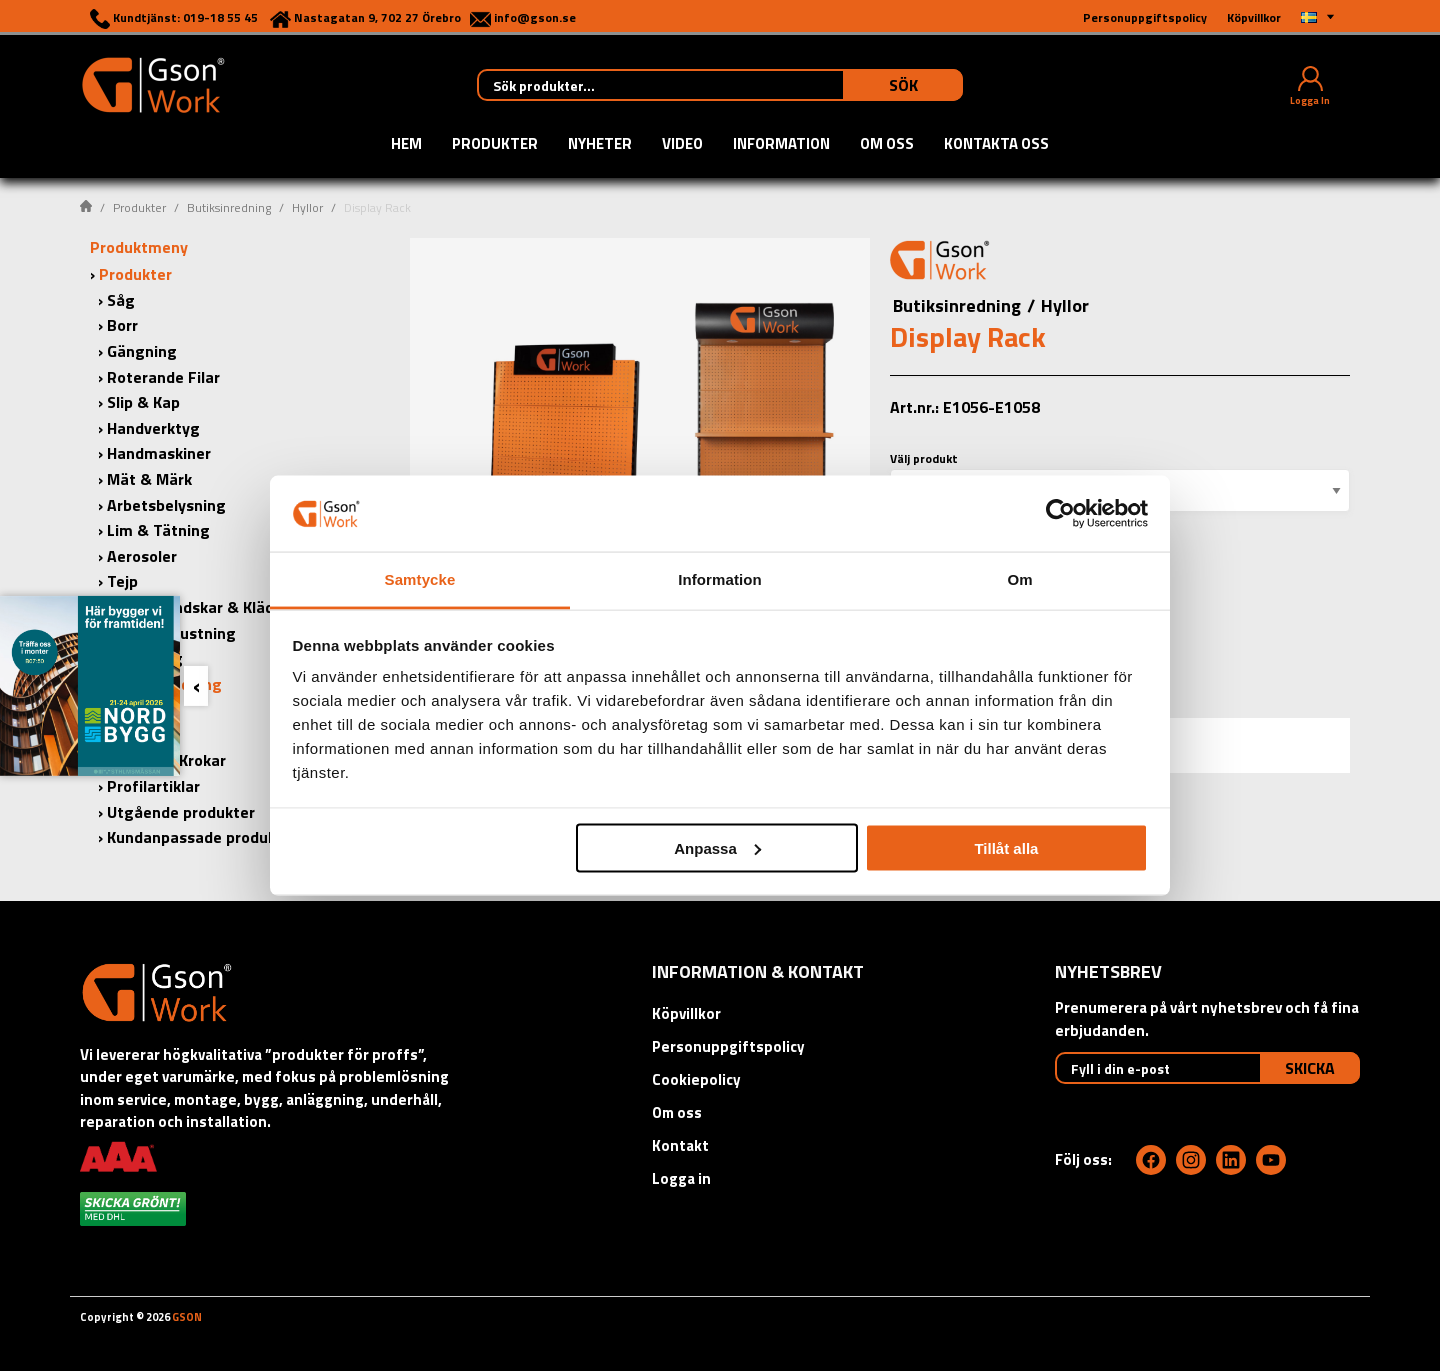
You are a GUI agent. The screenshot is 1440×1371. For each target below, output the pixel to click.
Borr (122, 325)
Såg (121, 300)
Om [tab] (1019, 579)
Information (781, 145)
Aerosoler (142, 556)
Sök (903, 85)
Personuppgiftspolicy (728, 1046)
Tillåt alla (1006, 847)
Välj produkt (924, 458)
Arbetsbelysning (166, 505)
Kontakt (680, 1145)
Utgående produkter (181, 812)
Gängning (142, 351)
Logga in (681, 1178)
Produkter (495, 145)
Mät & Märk (149, 479)
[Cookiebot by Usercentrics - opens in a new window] (1060, 513)
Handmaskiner (159, 453)
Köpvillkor (686, 1013)
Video (682, 145)
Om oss (887, 145)
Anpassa (717, 847)
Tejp (122, 581)
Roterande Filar (163, 377)
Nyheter (600, 145)
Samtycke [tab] (420, 579)
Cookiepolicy (696, 1079)
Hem (406, 145)
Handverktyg (153, 428)
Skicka (1310, 1068)
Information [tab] (720, 579)
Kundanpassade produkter (202, 837)
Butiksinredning (229, 207)
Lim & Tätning (158, 530)
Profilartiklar (153, 786)
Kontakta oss (996, 145)
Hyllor (307, 207)
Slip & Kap (143, 402)
